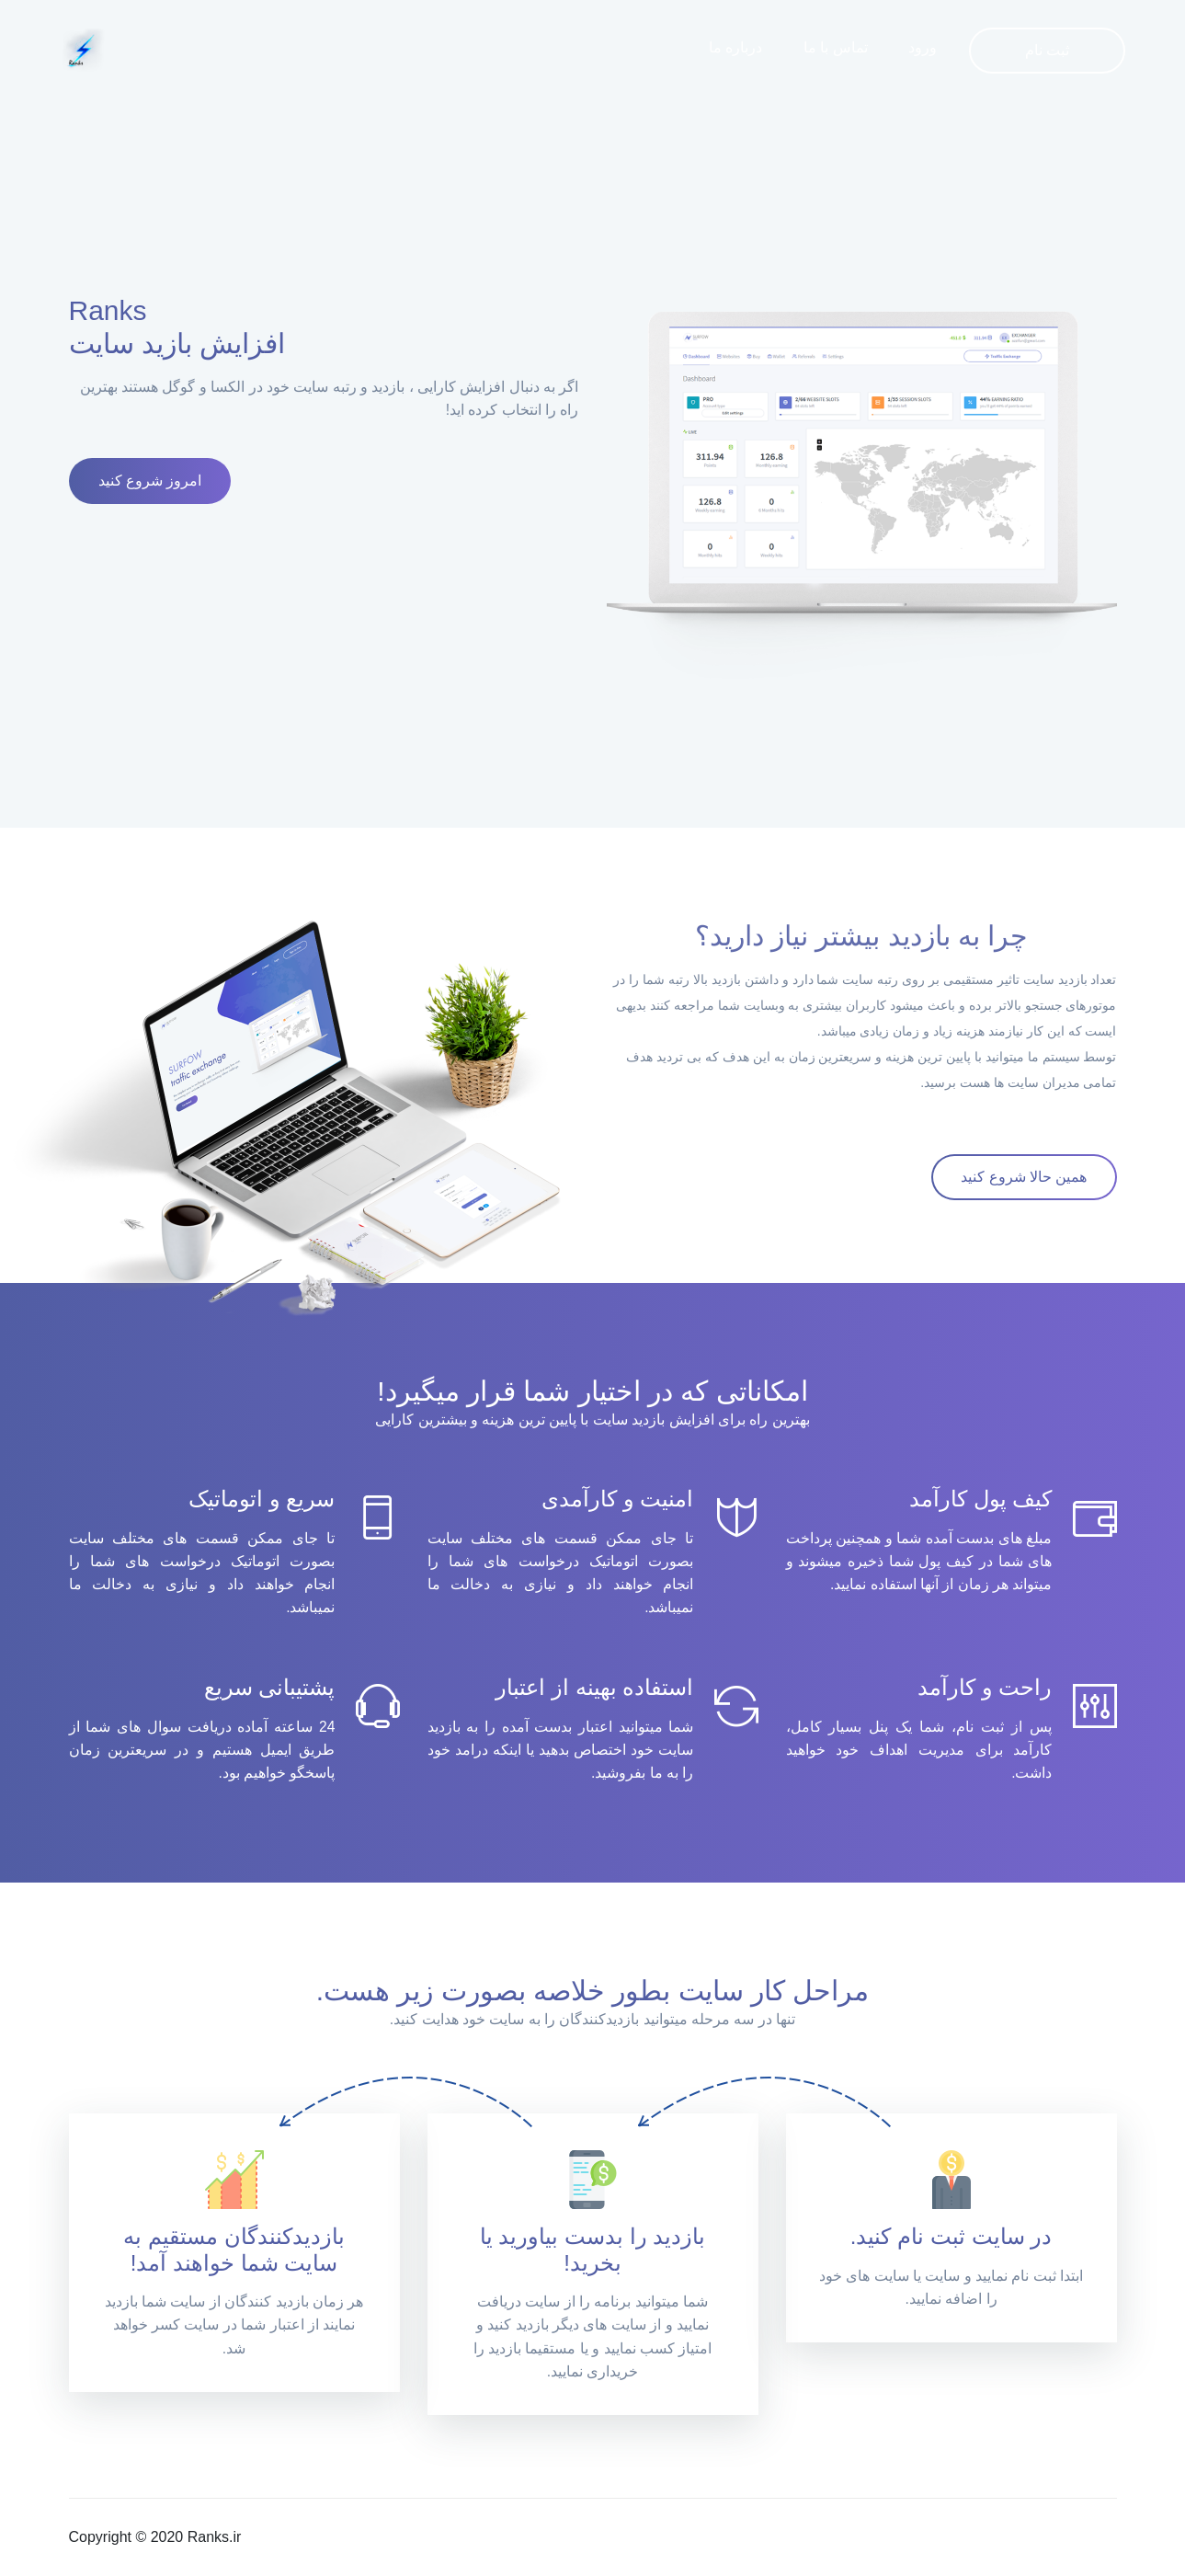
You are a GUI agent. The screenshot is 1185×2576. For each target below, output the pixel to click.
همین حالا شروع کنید (1024, 1177)
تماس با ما (835, 47)
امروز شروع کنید (150, 480)
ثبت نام (1047, 50)
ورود (922, 47)
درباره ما (735, 47)
